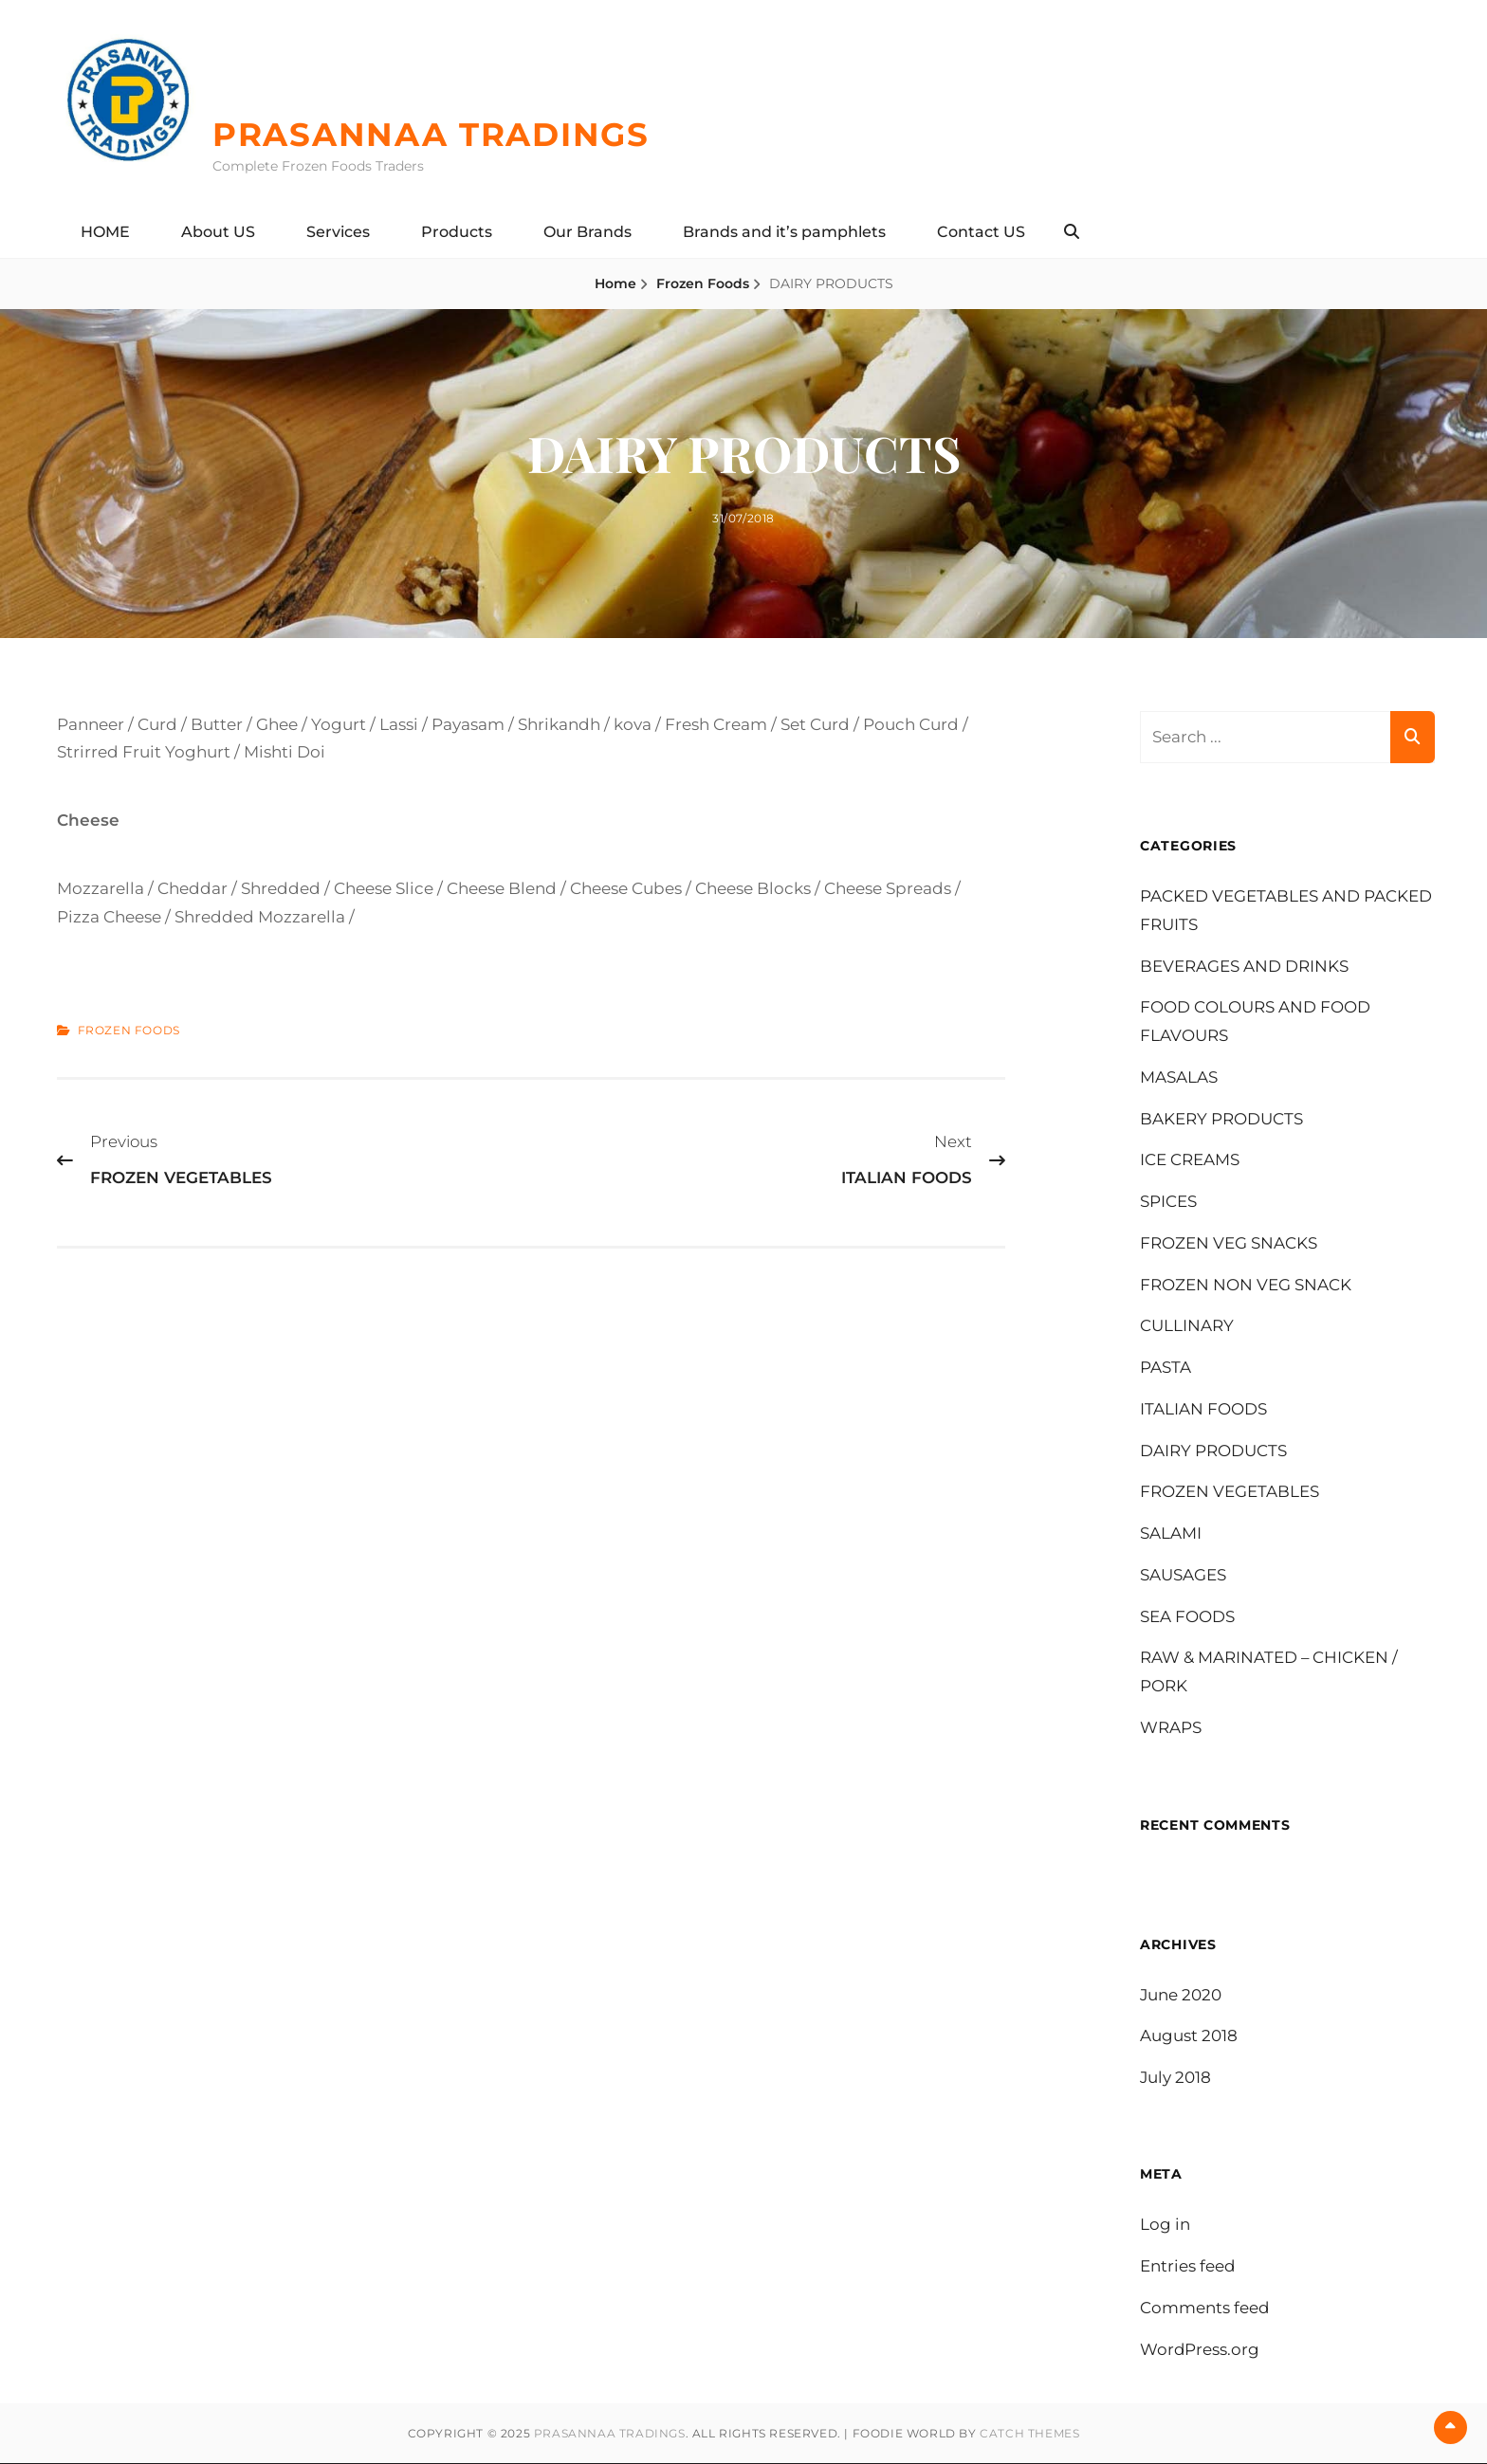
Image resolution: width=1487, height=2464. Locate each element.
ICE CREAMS (1189, 1160)
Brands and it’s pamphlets (784, 232)
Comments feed (1205, 2308)
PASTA (1165, 1367)
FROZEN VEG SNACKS (1228, 1242)
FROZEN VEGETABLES (1229, 1492)
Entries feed (1188, 2266)
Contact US (981, 232)
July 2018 (1176, 2077)
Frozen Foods (702, 283)
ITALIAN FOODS (1203, 1408)
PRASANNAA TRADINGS (436, 135)
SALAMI (1171, 1533)
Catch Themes (1029, 2434)
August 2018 (1189, 2036)
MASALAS (1179, 1077)
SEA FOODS (1187, 1616)
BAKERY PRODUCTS (1221, 1118)
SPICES (1168, 1201)
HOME (105, 232)
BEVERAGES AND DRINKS (1244, 966)
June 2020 (1181, 1994)
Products (456, 232)
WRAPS (1171, 1727)
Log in (1165, 2225)
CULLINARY (1187, 1326)
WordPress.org (1200, 2349)
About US (218, 232)
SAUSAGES (1183, 1574)
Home (615, 283)
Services (338, 232)
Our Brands (587, 232)
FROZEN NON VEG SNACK (1245, 1284)
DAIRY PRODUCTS (1213, 1450)
